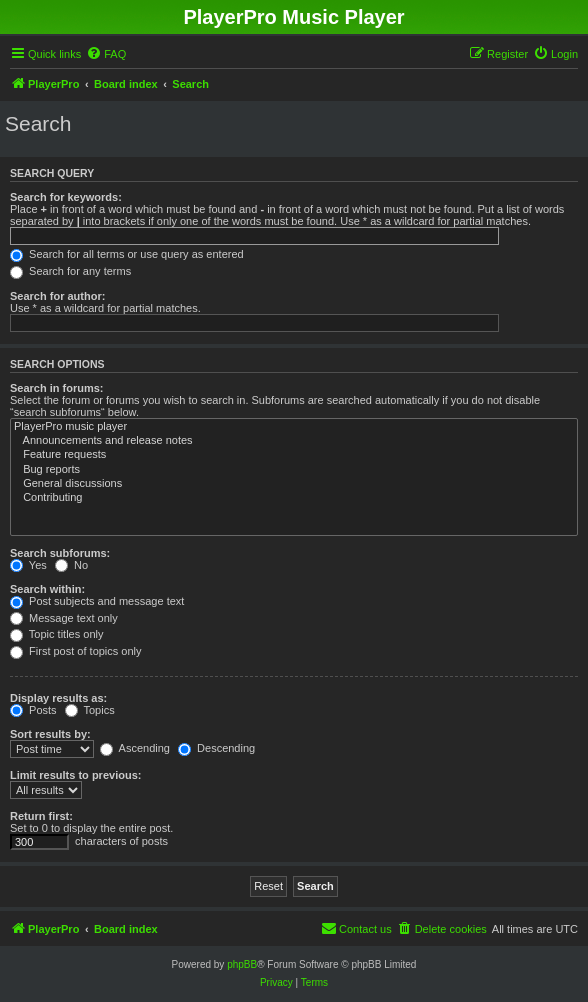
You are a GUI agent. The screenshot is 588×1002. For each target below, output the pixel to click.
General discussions (294, 484)
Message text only (64, 618)
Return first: (41, 816)
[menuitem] (106, 54)
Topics (90, 710)
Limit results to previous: (75, 775)
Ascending (135, 748)
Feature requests (294, 455)
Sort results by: (50, 734)
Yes (28, 565)
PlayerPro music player (294, 427)
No (71, 565)
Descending (216, 748)
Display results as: (58, 698)
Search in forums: (57, 388)
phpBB (242, 964)
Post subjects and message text (97, 601)
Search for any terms (70, 271)
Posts (33, 710)
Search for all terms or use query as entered (127, 254)
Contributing (294, 498)
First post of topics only (76, 651)
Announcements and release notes (294, 441)
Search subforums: (60, 553)
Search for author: (57, 296)
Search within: (47, 589)
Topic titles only (56, 634)
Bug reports (294, 470)
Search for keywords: (66, 197)
